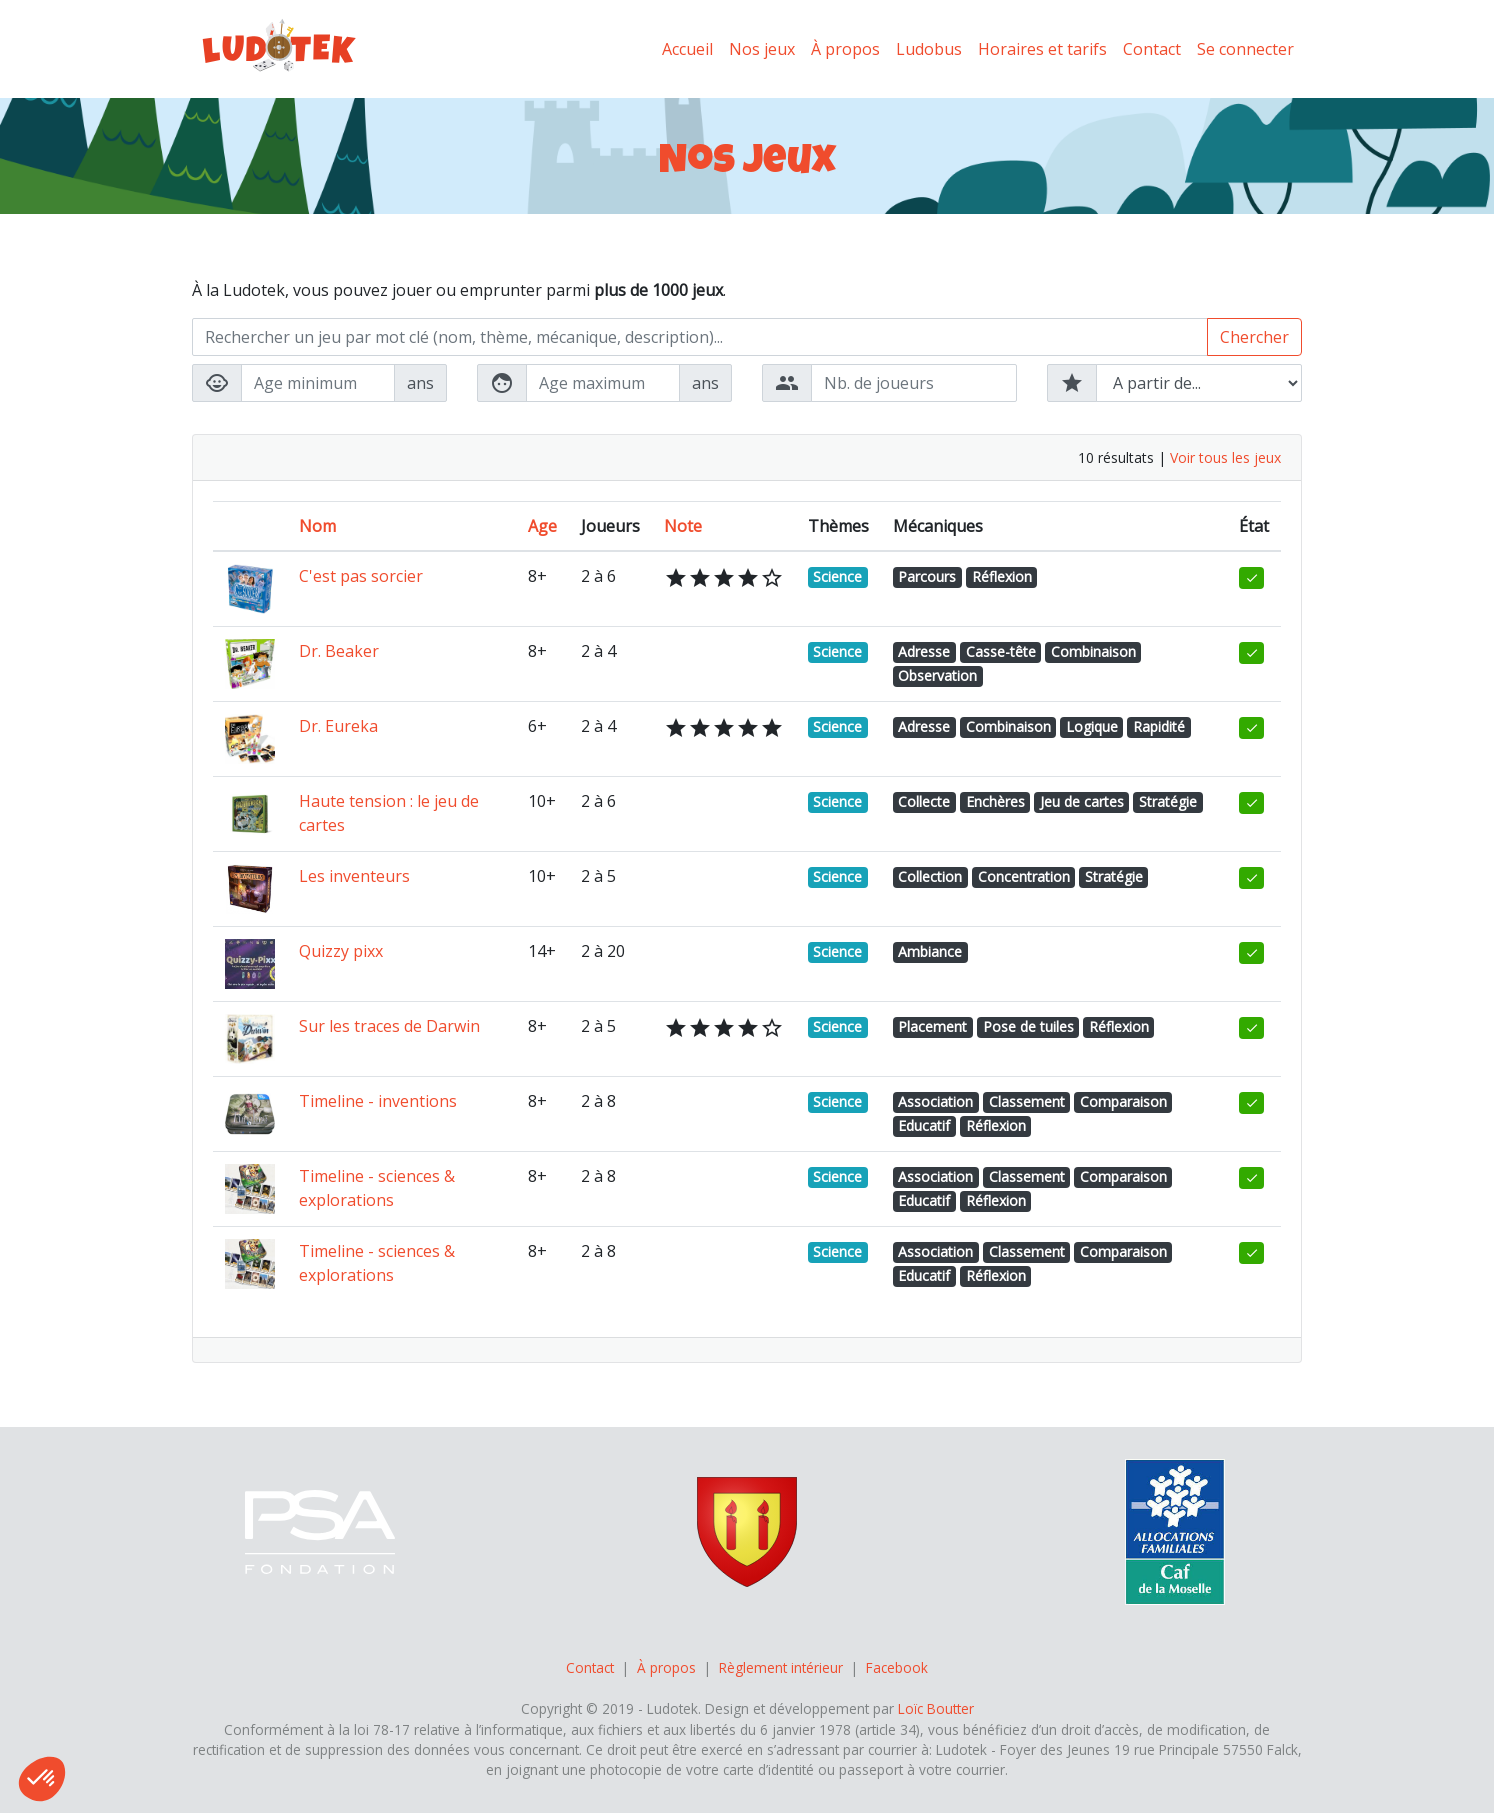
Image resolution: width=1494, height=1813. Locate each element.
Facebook (897, 1667)
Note (683, 526)
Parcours (927, 576)
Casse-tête (1001, 651)
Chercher (1254, 337)
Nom (317, 526)
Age (542, 526)
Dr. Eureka (338, 726)
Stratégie (1168, 801)
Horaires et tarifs (1042, 49)
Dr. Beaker (339, 651)
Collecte (924, 801)
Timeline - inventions (378, 1101)
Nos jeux (762, 49)
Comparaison (1123, 1101)
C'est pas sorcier (361, 576)
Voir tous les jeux (1225, 457)
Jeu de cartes (1082, 801)
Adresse (924, 651)
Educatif (924, 1125)
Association (935, 1101)
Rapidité (1159, 726)
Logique (1092, 726)
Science (837, 576)
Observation (937, 675)
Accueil (687, 49)
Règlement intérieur (781, 1667)
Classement (1027, 1101)
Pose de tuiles (1028, 1026)
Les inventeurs (354, 876)
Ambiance (930, 951)
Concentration (1024, 876)
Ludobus (929, 49)
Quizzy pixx (341, 951)
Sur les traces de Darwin (389, 1026)
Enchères (995, 801)
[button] (42, 1779)
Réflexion (1002, 576)
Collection (930, 876)
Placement (932, 1026)
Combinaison (1093, 651)
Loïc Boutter (936, 1708)
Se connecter (1245, 49)
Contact (1152, 49)
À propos (845, 49)
